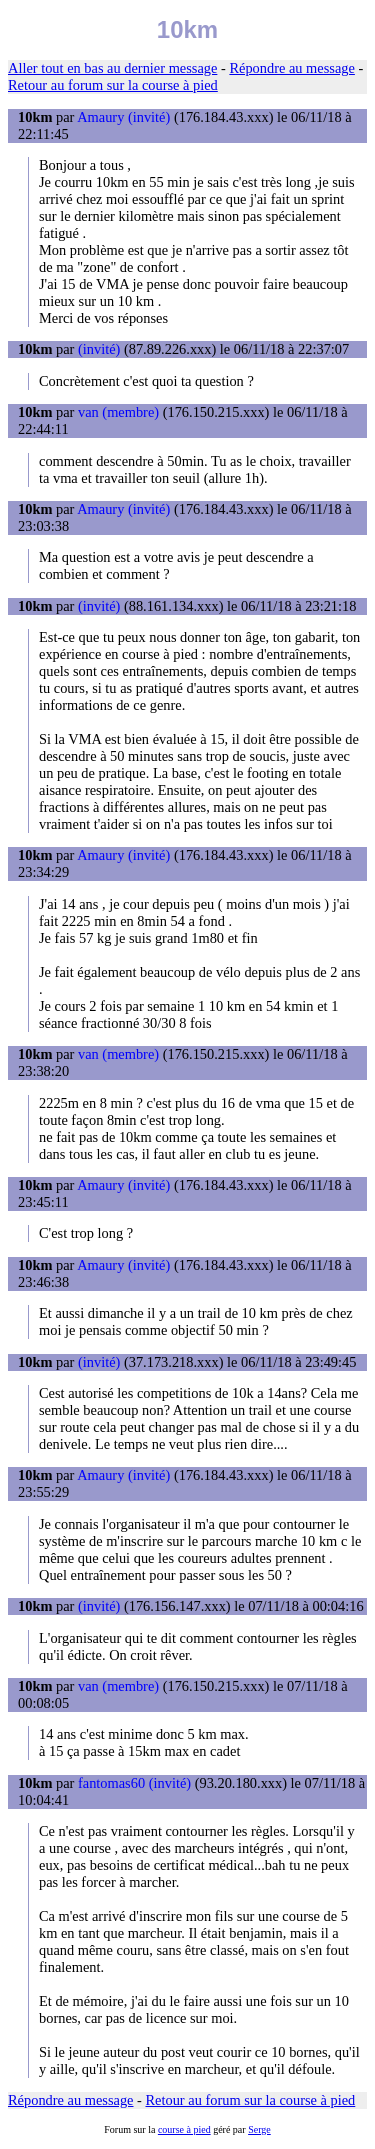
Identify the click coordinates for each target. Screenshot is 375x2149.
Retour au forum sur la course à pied (113, 85)
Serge (259, 2129)
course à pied (184, 2129)
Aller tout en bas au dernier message (112, 68)
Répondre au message (291, 68)
